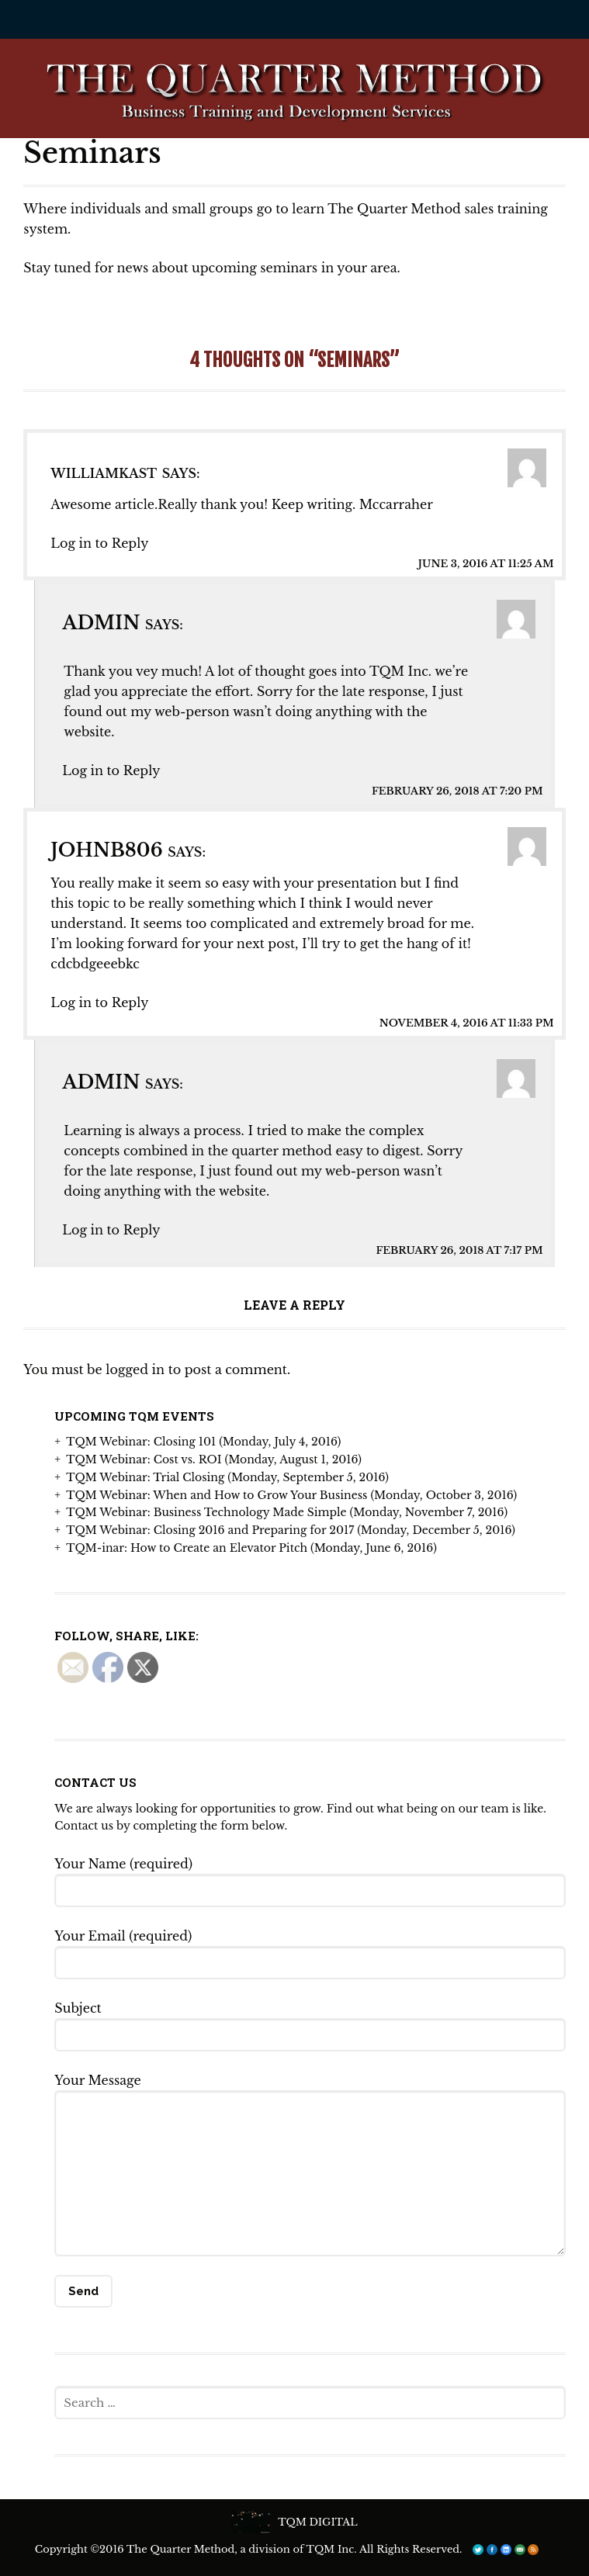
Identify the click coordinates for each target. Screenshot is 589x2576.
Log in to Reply (99, 543)
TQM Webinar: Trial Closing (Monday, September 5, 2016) (227, 1477)
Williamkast (103, 473)
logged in (135, 1369)
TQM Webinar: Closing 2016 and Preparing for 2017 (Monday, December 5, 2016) (290, 1530)
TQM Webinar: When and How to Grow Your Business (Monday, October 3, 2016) (291, 1495)
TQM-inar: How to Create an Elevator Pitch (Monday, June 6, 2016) (251, 1548)
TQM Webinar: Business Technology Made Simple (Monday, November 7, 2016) (287, 1512)
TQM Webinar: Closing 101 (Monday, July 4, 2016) (203, 1442)
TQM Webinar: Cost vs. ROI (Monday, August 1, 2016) (214, 1459)
